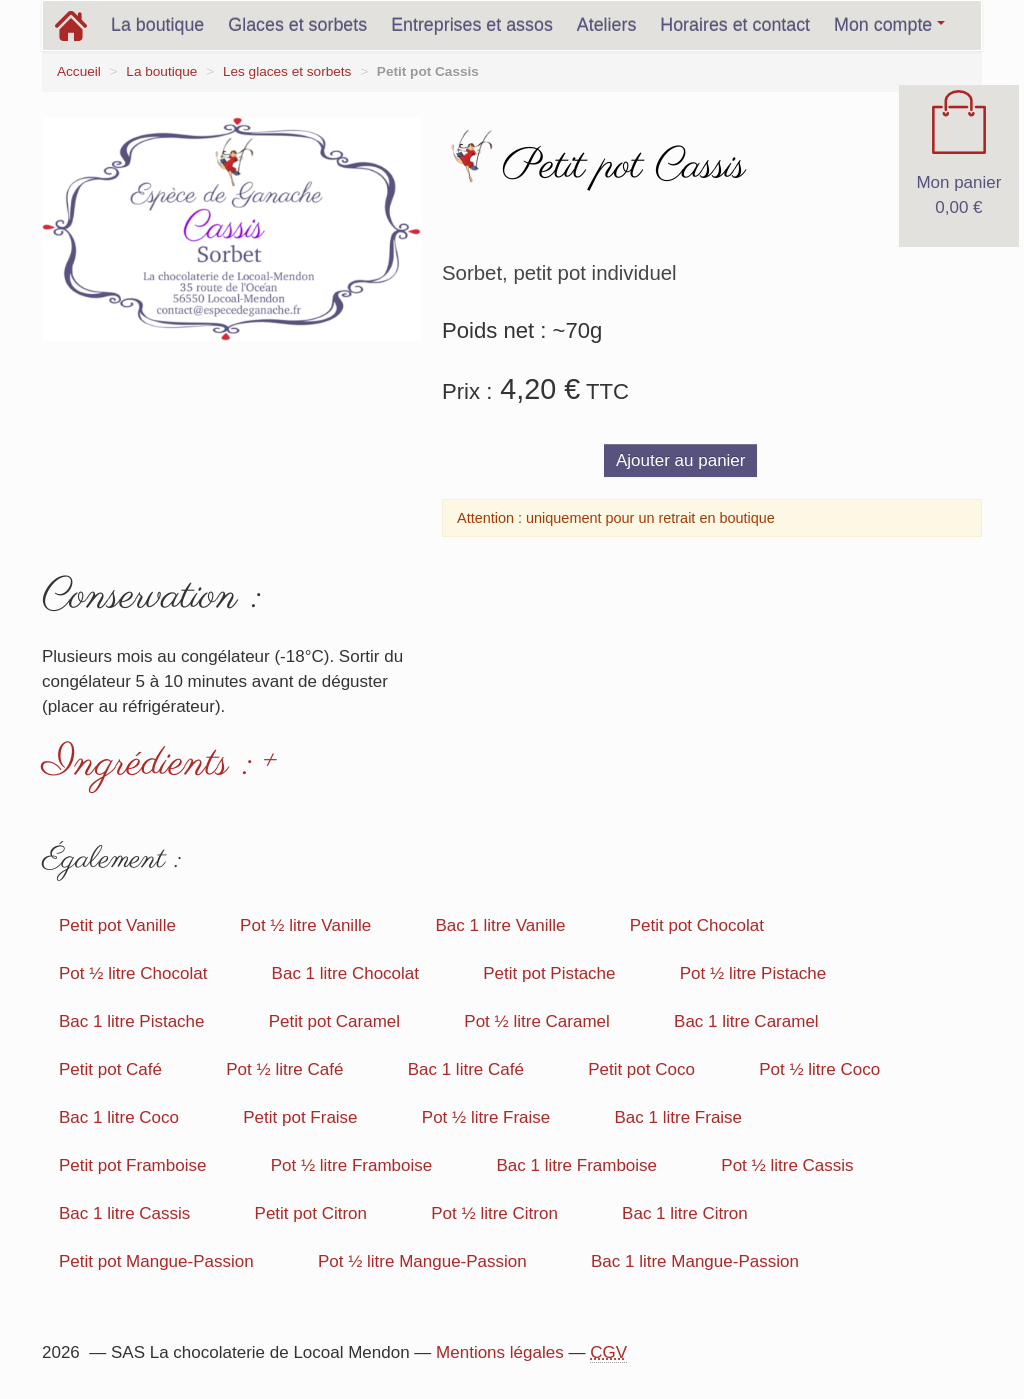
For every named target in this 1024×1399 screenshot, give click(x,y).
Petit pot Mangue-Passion (156, 1261)
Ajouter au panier (680, 460)
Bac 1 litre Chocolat (345, 973)
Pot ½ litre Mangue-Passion (422, 1261)
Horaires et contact (735, 25)
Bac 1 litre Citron (685, 1213)
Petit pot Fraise (300, 1117)
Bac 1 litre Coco (119, 1117)
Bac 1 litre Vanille (500, 925)
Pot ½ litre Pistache (753, 973)
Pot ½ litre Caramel (537, 1021)
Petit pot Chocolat (697, 925)
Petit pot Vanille (117, 925)
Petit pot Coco (641, 1069)
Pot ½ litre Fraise (486, 1117)
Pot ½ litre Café (284, 1069)
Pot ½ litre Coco (819, 1069)
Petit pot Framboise (132, 1165)
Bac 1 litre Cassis (124, 1213)
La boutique (157, 25)
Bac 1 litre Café (466, 1069)
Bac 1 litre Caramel (746, 1021)
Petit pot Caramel (334, 1021)
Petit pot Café (110, 1069)
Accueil (79, 71)
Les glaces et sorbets (287, 71)
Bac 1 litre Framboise (576, 1165)
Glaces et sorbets (297, 25)
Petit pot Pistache (549, 973)
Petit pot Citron (311, 1213)
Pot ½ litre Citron (494, 1213)
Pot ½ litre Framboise (352, 1165)
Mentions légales (500, 1352)
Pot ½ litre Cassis (787, 1165)
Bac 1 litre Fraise (679, 1117)
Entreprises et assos (472, 25)
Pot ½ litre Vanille (305, 925)
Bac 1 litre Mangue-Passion (695, 1261)
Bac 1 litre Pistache (132, 1021)
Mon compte (889, 25)
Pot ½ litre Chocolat (133, 973)
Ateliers (607, 25)
